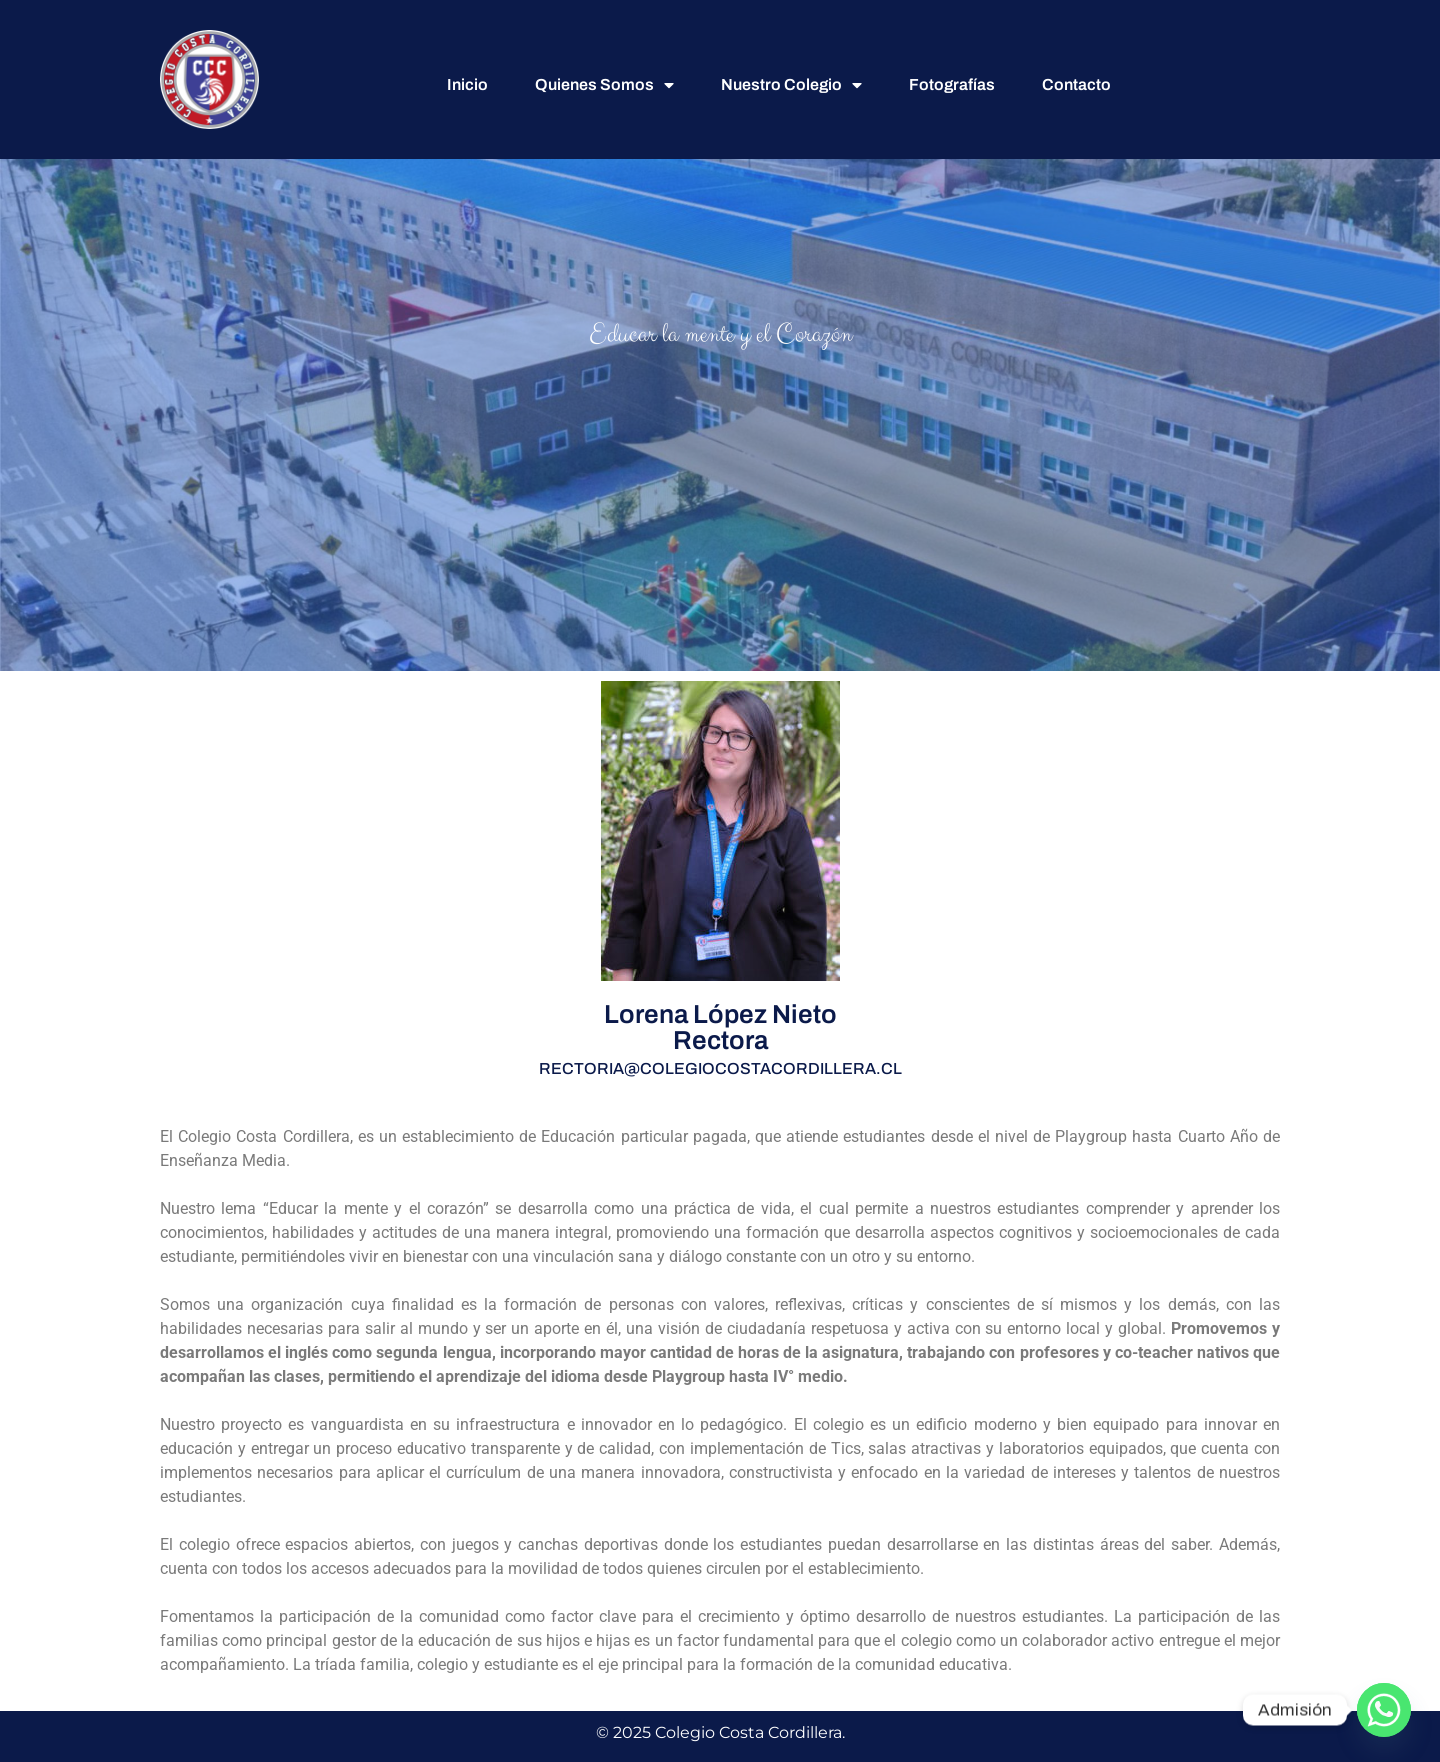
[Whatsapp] (1384, 1710)
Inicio (467, 84)
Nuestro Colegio (791, 85)
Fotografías (952, 84)
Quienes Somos (604, 85)
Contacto (1076, 84)
